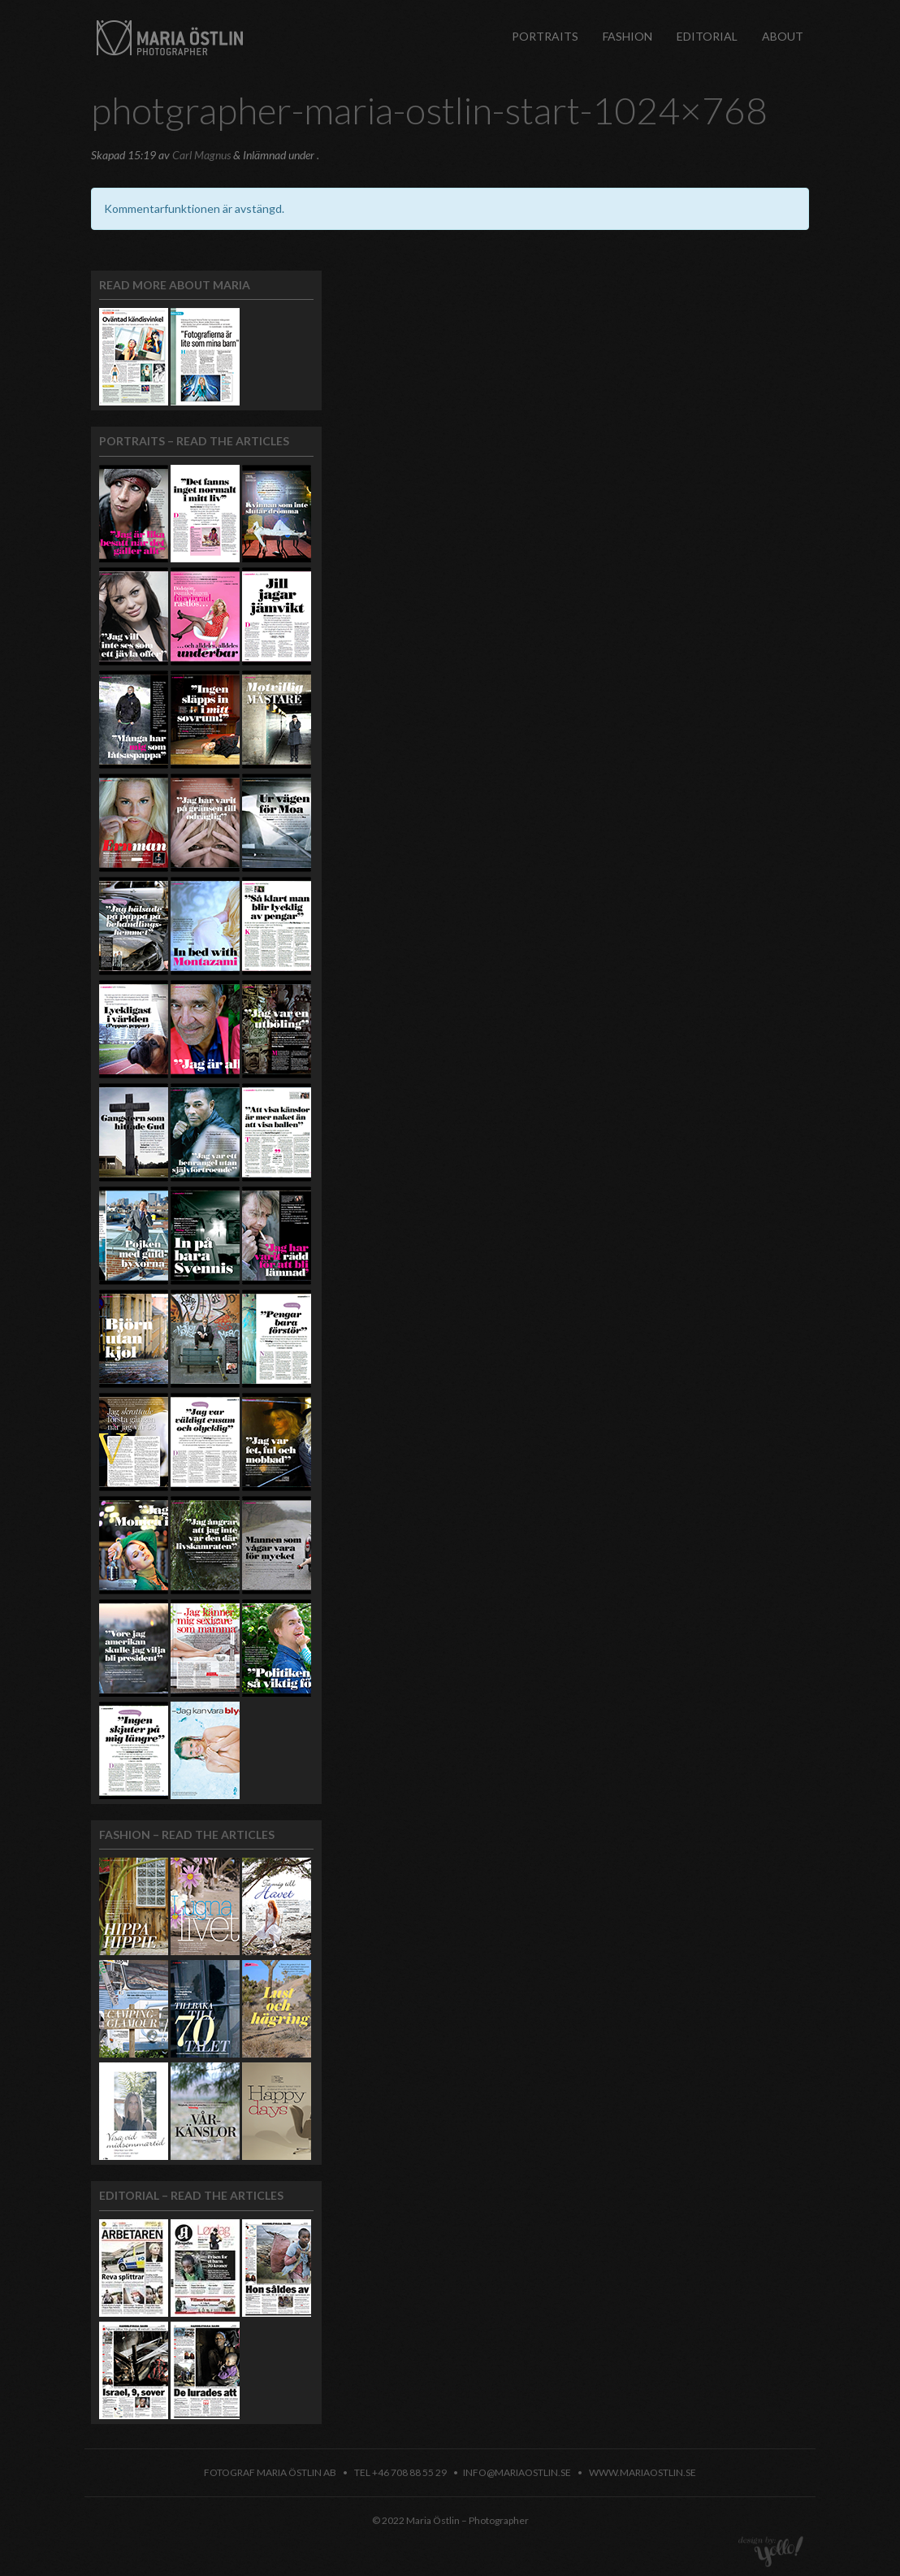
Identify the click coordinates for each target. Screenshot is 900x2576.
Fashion (627, 36)
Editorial (707, 36)
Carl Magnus (201, 155)
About (782, 36)
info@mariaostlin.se (517, 2472)
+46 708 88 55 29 (408, 2472)
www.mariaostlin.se (642, 2472)
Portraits (545, 36)
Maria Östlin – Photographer (170, 34)
